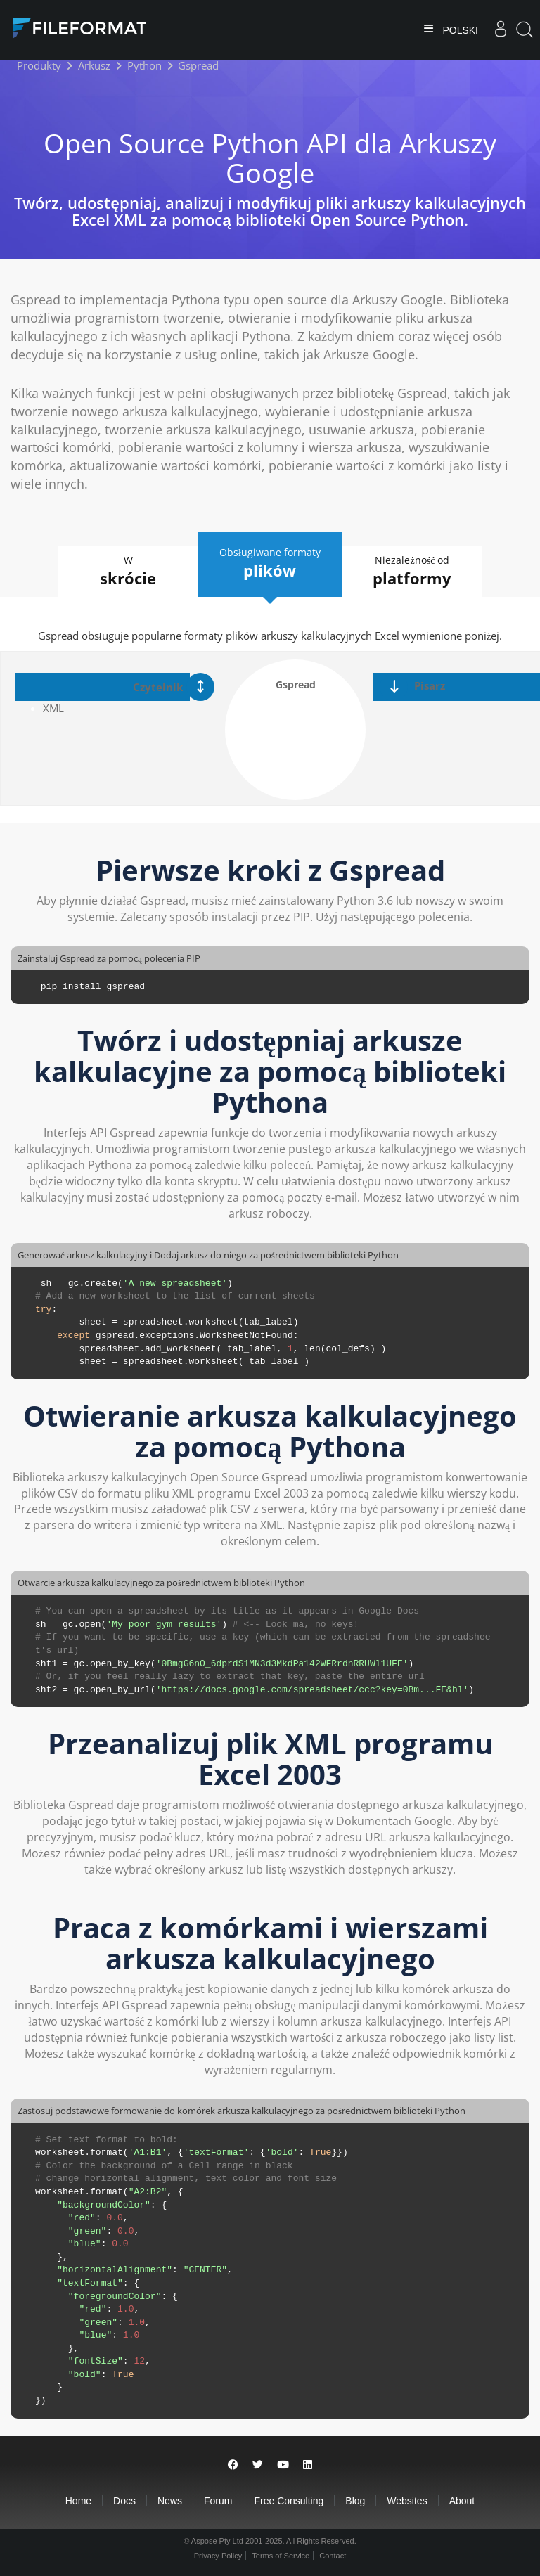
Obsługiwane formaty (270, 563)
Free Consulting (288, 2500)
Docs (124, 2500)
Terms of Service (280, 2555)
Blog (355, 2500)
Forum (218, 2500)
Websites (407, 2500)
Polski (459, 30)
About (462, 2500)
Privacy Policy (218, 2555)
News (170, 2500)
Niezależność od (412, 571)
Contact (332, 2555)
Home (78, 2500)
